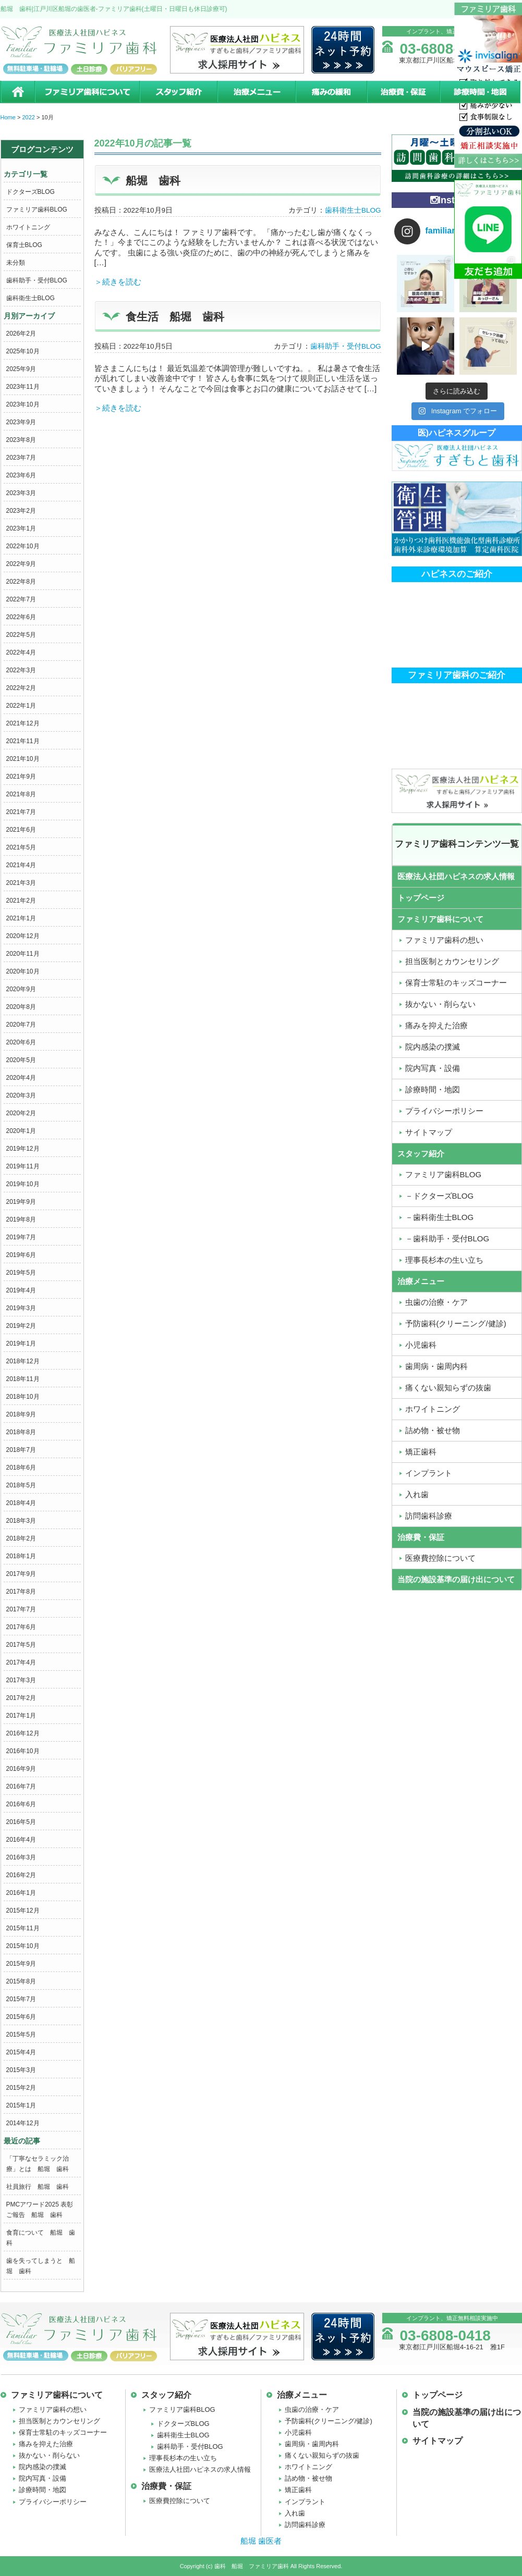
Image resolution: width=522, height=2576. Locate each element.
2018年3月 (21, 1520)
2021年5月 (21, 847)
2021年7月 (21, 812)
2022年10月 (23, 546)
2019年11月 (23, 1166)
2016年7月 (21, 1786)
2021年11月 (23, 741)
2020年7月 (21, 1024)
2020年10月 (23, 971)
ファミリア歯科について (86, 92)
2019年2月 (21, 1325)
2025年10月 (23, 351)
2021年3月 (21, 882)
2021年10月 (23, 758)
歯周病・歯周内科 (312, 2444)
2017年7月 (21, 1609)
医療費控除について (179, 2501)
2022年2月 (21, 688)
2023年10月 (23, 404)
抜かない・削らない (49, 2455)
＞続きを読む (117, 281)
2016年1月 (21, 1892)
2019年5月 (21, 1272)
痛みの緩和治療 (331, 92)
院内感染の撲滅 (42, 2467)
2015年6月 (21, 2016)
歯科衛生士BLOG (30, 298)
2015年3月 (21, 2070)
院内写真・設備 (42, 2478)
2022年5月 (21, 634)
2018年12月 (23, 1361)
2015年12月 (23, 1910)
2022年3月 (21, 670)
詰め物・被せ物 (308, 2478)
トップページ (420, 897)
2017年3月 (21, 1680)
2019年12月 (23, 1148)
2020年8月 (21, 1006)
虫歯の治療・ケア (312, 2409)
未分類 (15, 262)
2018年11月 (23, 1379)
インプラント (305, 2502)
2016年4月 (21, 1839)
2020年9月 (21, 989)
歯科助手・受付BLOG (36, 280)
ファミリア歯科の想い (53, 2409)
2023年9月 (21, 422)
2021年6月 (21, 829)
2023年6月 (21, 475)
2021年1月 (21, 918)
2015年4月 (21, 2052)
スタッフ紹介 (178, 92)
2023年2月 (21, 510)
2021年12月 (23, 723)
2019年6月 (21, 1255)
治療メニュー (256, 92)
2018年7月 (21, 1449)
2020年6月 (21, 1042)
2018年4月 (21, 1503)
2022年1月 (21, 705)
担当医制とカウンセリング (59, 2421)
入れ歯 (295, 2513)
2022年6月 (21, 617)
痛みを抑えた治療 (46, 2444)
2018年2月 (21, 1538)
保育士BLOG (24, 245)
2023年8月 (21, 439)
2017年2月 (21, 1698)
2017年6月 (21, 1627)
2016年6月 (21, 1804)
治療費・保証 (403, 92)
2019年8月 (21, 1219)
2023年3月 (21, 493)
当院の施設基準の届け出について (456, 1579)
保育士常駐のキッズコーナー (63, 2432)
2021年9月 (21, 776)
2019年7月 (21, 1237)
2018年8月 (21, 1432)
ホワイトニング (28, 227)
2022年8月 (21, 581)
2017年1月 (21, 1715)
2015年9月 (21, 1963)
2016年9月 (21, 1768)
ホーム (17, 92)
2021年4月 (21, 865)
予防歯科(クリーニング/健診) (328, 2421)
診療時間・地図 (481, 92)
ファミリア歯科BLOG (36, 209)
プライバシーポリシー (53, 2502)
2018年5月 (21, 1485)
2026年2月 (21, 333)
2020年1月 (21, 1131)
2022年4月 (21, 652)
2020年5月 (21, 1060)
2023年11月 (23, 386)
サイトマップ (437, 2440)
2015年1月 (21, 2105)
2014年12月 (23, 2123)
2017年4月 (21, 1662)
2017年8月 (21, 1591)
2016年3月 (21, 1857)
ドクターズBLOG (30, 191)
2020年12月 (23, 936)
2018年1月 (21, 1556)
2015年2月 (21, 2087)
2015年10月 (23, 1946)
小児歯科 (298, 2432)
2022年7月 (21, 599)
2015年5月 (21, 2034)
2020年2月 (21, 1113)
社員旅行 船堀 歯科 (37, 2186)
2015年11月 (23, 1928)
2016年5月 (21, 1822)
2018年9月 (21, 1414)
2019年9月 (21, 1201)
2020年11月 (23, 953)
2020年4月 (21, 1077)
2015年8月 (21, 1981)
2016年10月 (23, 1751)
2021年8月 (21, 794)
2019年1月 (21, 1343)
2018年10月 (23, 1396)
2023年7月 (21, 457)
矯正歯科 (298, 2490)
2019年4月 (21, 1290)
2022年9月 (21, 564)
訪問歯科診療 (305, 2525)
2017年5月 (21, 1644)
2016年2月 (21, 1875)
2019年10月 (23, 1184)
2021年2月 (21, 900)
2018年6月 (21, 1467)
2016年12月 (23, 1733)
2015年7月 (21, 1999)
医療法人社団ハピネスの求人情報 (456, 876)
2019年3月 (21, 1308)
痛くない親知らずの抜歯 (322, 2455)
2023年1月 (21, 528)
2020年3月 (21, 1095)
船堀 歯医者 (261, 2540)
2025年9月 (21, 369)
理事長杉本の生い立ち (183, 2458)
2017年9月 (21, 1573)
